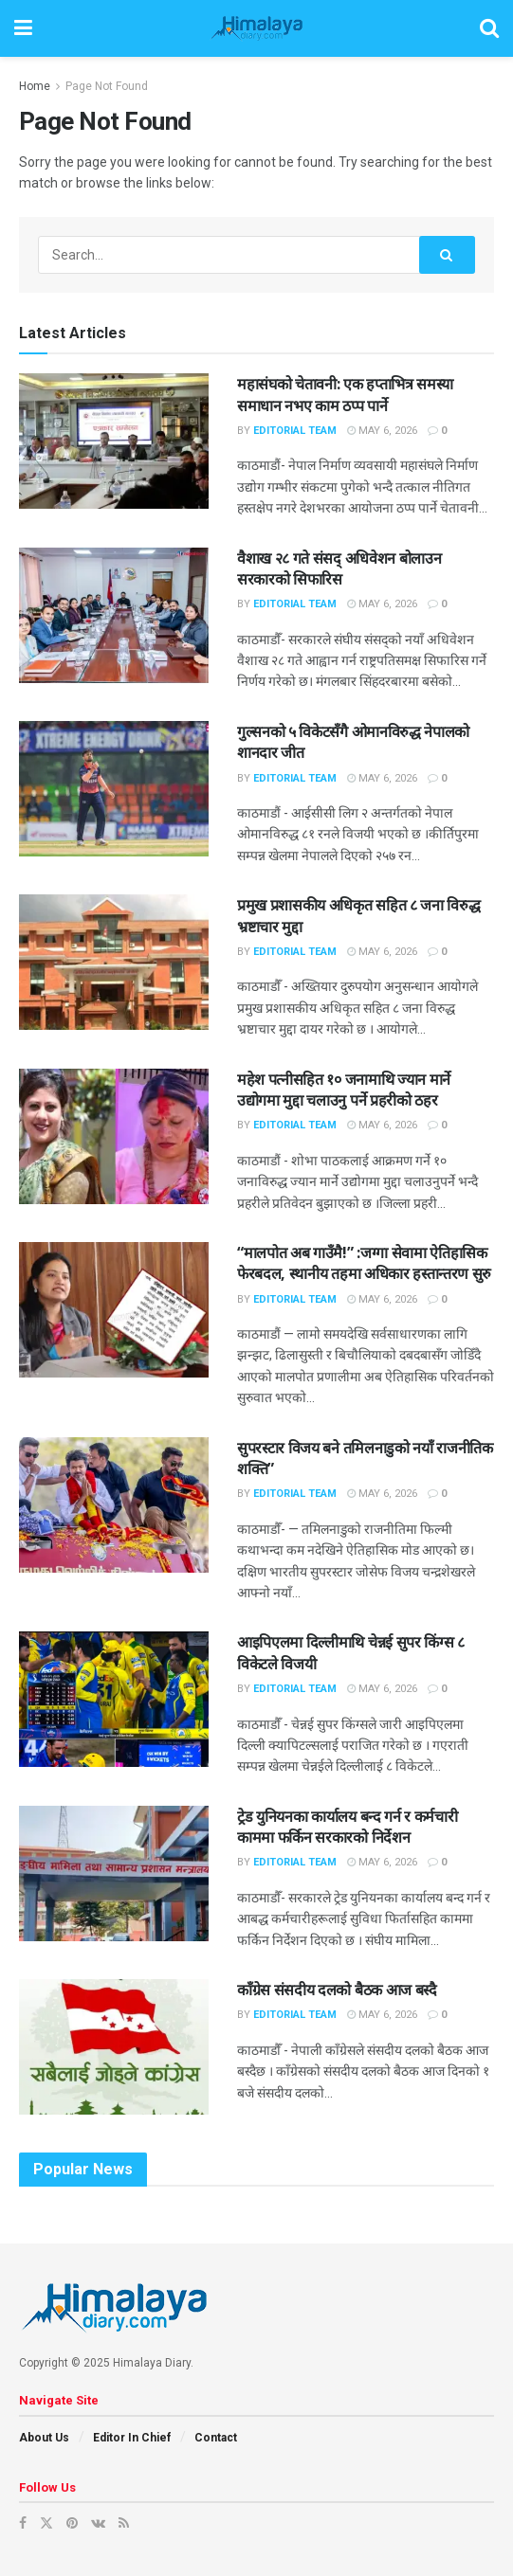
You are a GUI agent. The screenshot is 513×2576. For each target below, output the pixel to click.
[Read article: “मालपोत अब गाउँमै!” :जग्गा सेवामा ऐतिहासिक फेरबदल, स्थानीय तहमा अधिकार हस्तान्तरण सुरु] (114, 1310)
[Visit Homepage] (256, 28)
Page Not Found (106, 86)
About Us (44, 2437)
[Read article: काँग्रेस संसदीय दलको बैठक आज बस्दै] (114, 2047)
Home (34, 86)
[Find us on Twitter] (46, 2523)
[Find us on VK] (98, 2523)
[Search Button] (489, 28)
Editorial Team (295, 430)
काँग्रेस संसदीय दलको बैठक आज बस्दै (337, 1989)
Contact (215, 2437)
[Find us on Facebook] (23, 2523)
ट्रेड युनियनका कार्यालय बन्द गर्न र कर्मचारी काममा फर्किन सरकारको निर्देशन (347, 1826)
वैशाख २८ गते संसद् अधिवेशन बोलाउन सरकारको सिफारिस (339, 568)
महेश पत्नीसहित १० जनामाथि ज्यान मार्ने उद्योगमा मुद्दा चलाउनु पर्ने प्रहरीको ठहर (343, 1089)
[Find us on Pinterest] (72, 2523)
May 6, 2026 (382, 430)
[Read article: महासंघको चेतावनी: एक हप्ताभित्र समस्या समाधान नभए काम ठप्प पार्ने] (114, 441)
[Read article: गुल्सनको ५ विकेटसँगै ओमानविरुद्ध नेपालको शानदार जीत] (114, 788)
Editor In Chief (132, 2437)
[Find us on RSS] (124, 2523)
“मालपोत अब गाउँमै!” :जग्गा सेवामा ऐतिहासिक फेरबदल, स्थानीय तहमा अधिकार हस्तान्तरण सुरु (364, 1263)
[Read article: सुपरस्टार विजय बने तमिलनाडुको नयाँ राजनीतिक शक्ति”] (114, 1505)
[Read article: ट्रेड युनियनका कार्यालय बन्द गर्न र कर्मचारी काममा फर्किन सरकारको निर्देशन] (114, 1873)
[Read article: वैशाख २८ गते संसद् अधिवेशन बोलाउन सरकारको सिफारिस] (114, 615)
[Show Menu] (23, 28)
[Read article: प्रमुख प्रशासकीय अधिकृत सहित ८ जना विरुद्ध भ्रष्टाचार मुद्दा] (114, 962)
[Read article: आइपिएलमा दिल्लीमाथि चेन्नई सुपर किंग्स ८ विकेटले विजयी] (114, 1699)
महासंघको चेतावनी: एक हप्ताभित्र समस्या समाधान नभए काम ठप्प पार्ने (345, 394)
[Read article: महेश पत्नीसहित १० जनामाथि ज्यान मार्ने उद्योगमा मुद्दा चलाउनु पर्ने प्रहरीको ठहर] (114, 1136)
